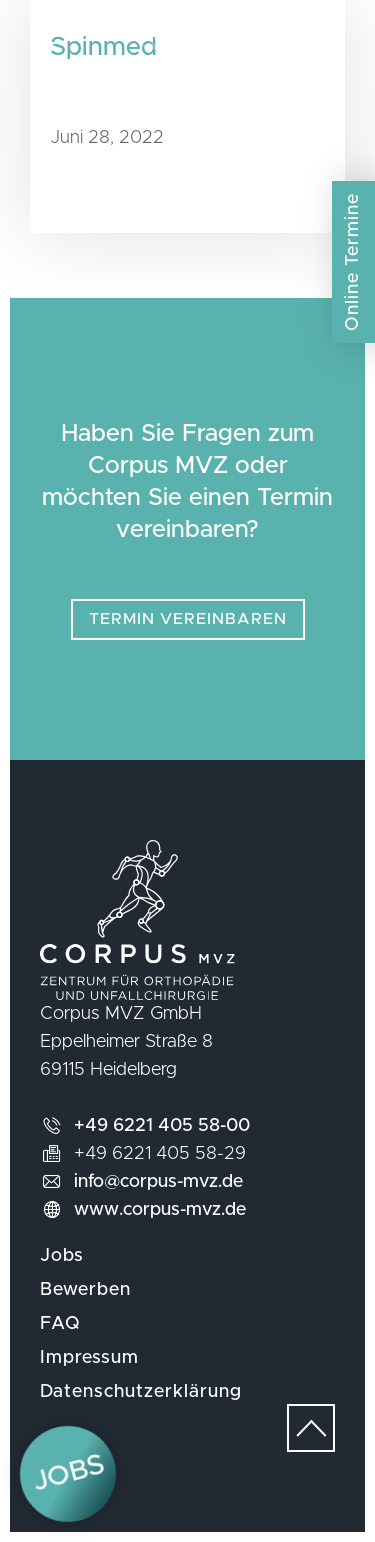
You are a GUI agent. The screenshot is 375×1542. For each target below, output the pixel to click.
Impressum (89, 1358)
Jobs (62, 1256)
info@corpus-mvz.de (158, 1182)
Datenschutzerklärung (141, 1392)
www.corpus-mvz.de (160, 1210)
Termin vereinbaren (188, 619)
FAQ (60, 1324)
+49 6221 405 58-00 (162, 1126)
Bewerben (85, 1290)
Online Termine (353, 262)
